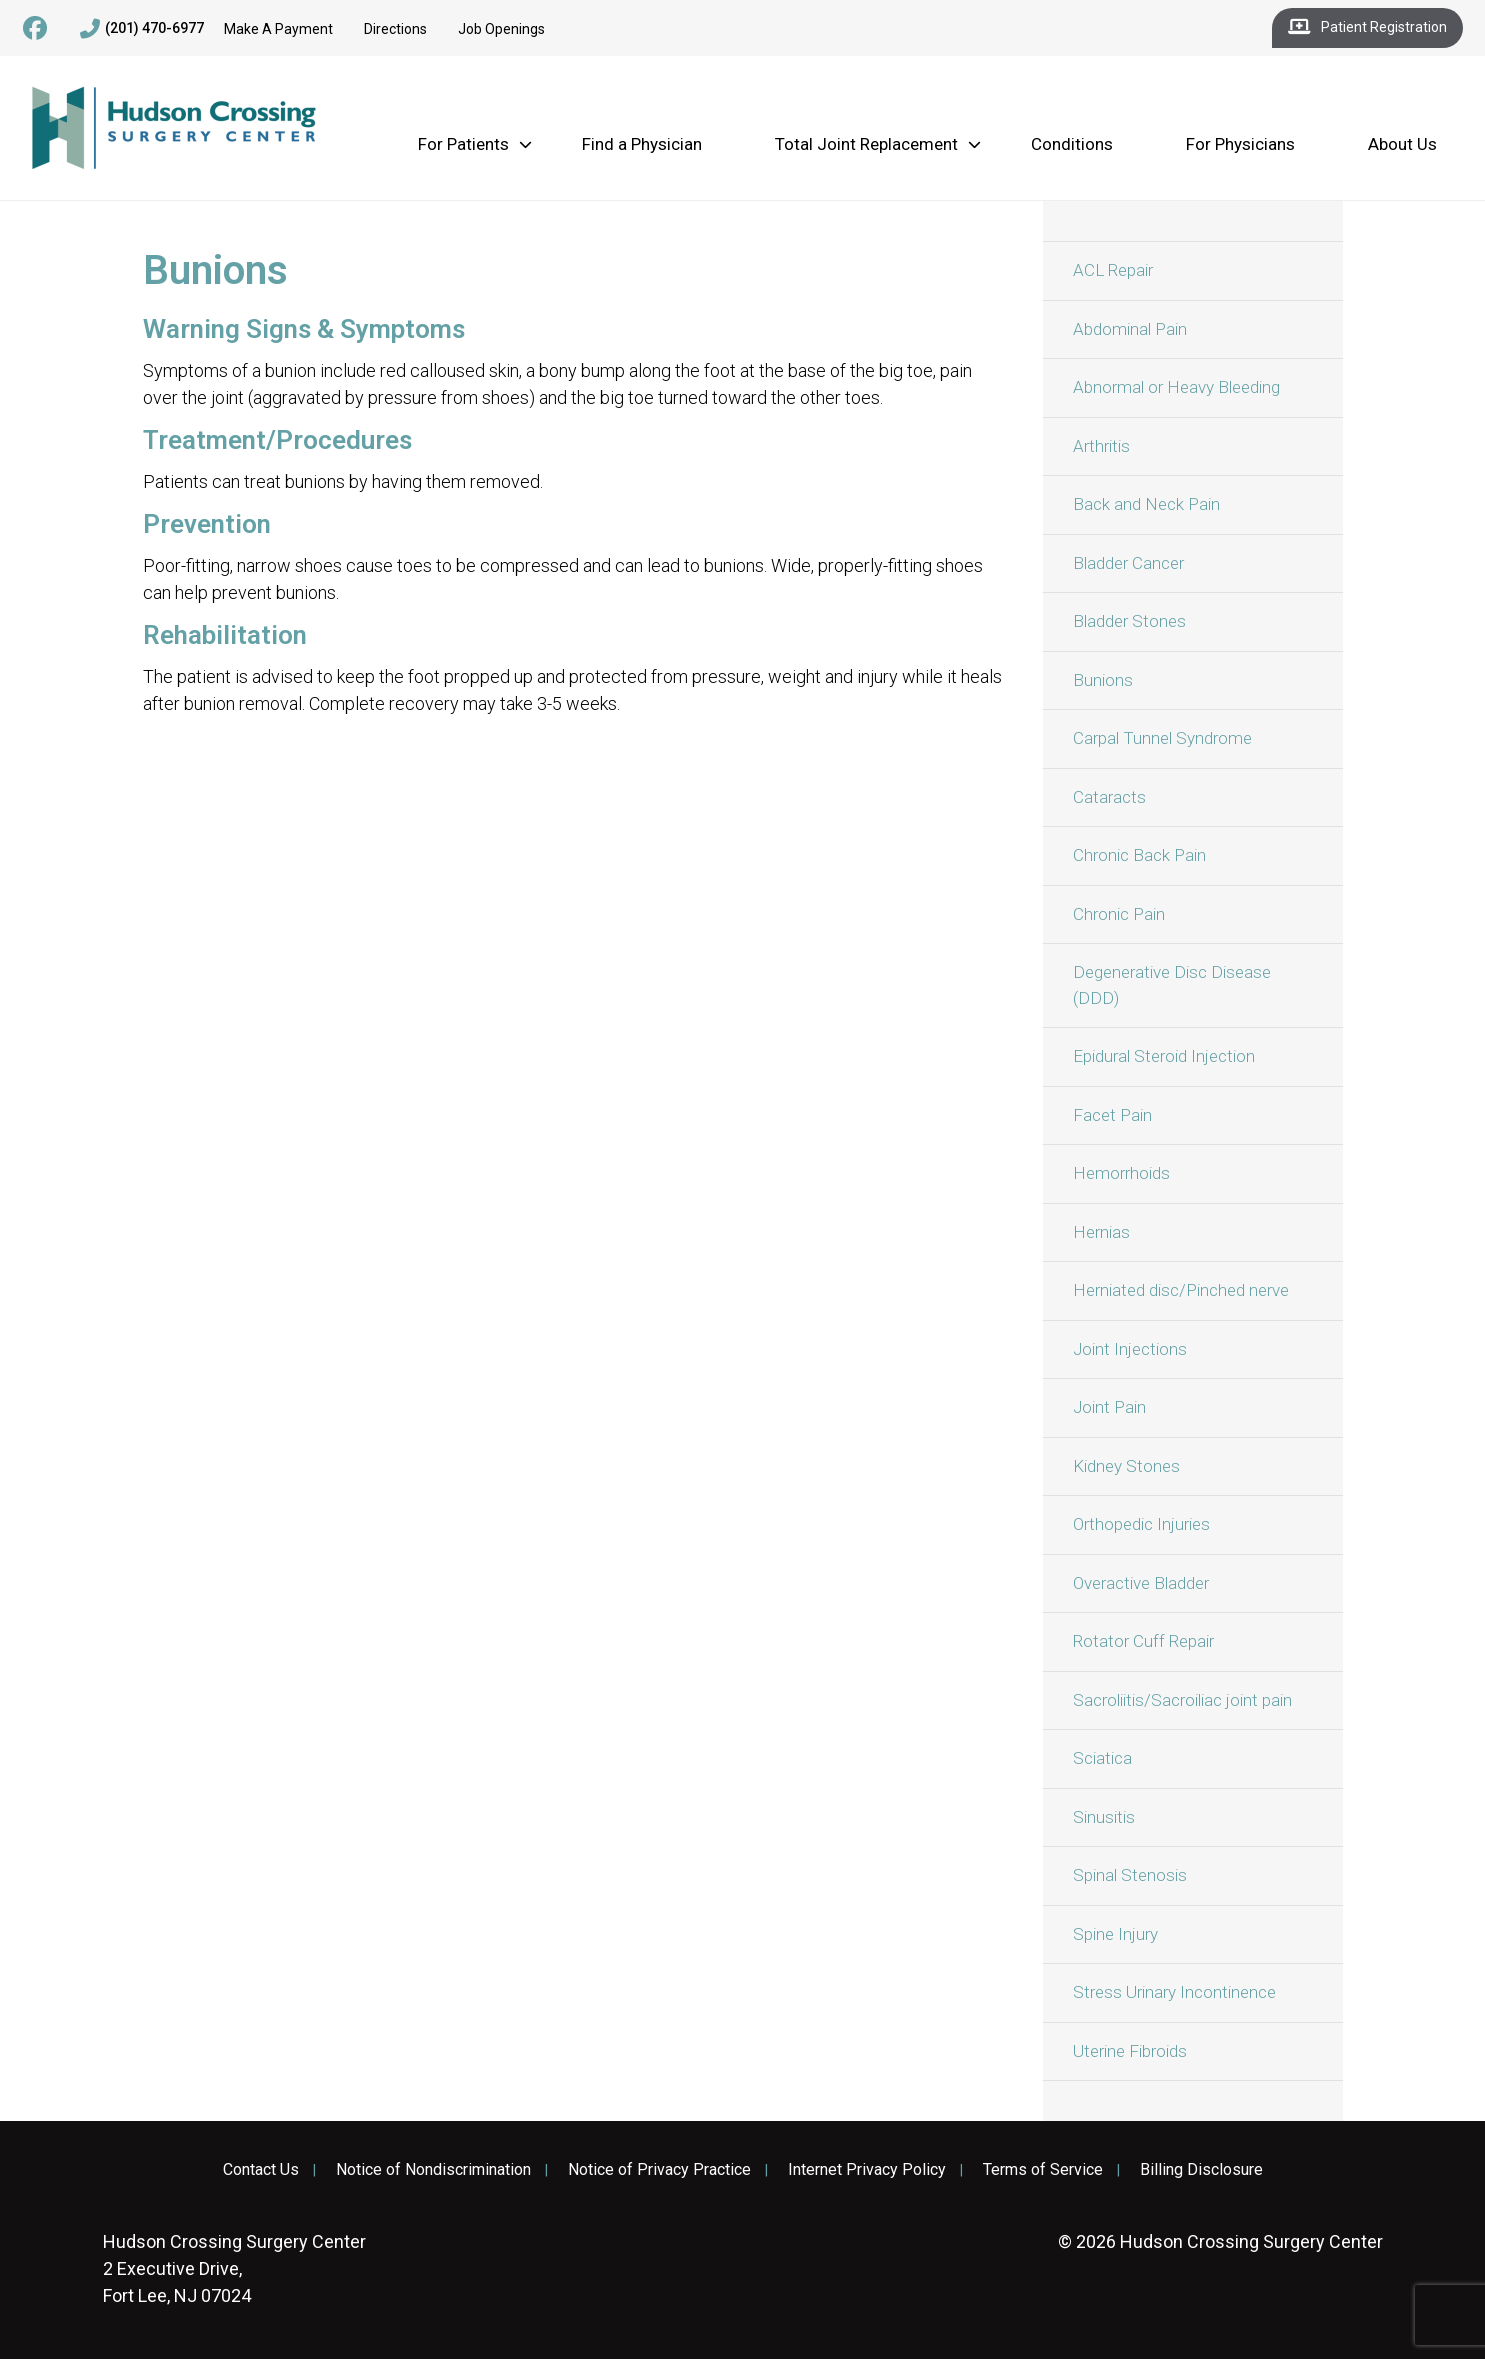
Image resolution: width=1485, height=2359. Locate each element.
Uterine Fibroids (1130, 2051)
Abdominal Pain (1130, 329)
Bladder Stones (1129, 621)
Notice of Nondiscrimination (433, 2170)
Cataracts (1109, 797)
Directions (395, 29)
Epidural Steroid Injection (1164, 1056)
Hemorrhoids (1121, 1173)
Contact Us (261, 2170)
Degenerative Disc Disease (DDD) (1172, 985)
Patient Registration (1367, 28)
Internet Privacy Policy (867, 2170)
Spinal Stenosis (1130, 1875)
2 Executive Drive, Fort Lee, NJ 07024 (234, 2268)
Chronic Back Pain (1139, 855)
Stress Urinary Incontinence (1174, 1992)
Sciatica (1102, 1758)
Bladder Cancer (1128, 563)
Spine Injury (1115, 1934)
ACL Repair (1113, 270)
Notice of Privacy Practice (659, 2170)
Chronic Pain (1119, 914)
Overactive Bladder (1141, 1583)
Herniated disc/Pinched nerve (1181, 1290)
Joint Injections (1130, 1349)
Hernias (1101, 1232)
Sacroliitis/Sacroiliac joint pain (1182, 1700)
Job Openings (501, 29)
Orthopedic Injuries (1141, 1524)
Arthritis (1101, 446)
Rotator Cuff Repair (1143, 1641)
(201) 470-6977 (142, 29)
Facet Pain (1112, 1115)
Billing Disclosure (1201, 2170)
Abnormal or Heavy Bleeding (1176, 387)
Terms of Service (1043, 2170)
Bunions (1103, 680)
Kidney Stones (1126, 1466)
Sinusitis (1104, 1817)
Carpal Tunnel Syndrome (1162, 738)
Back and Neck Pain (1146, 504)
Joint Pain (1109, 1407)
